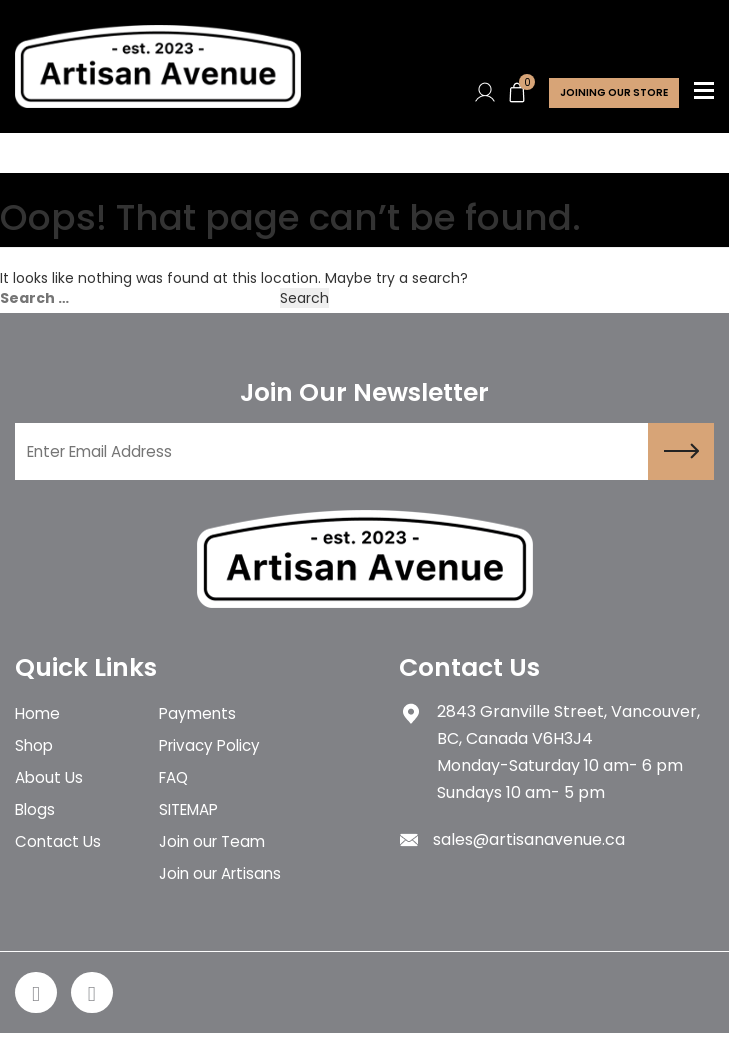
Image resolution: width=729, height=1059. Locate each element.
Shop (35, 756)
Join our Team (215, 861)
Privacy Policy (213, 756)
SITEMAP (192, 826)
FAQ (175, 791)
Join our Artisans (224, 896)
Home (38, 721)
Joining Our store (614, 92)
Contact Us (59, 861)
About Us (50, 791)
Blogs (36, 826)
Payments (199, 721)
